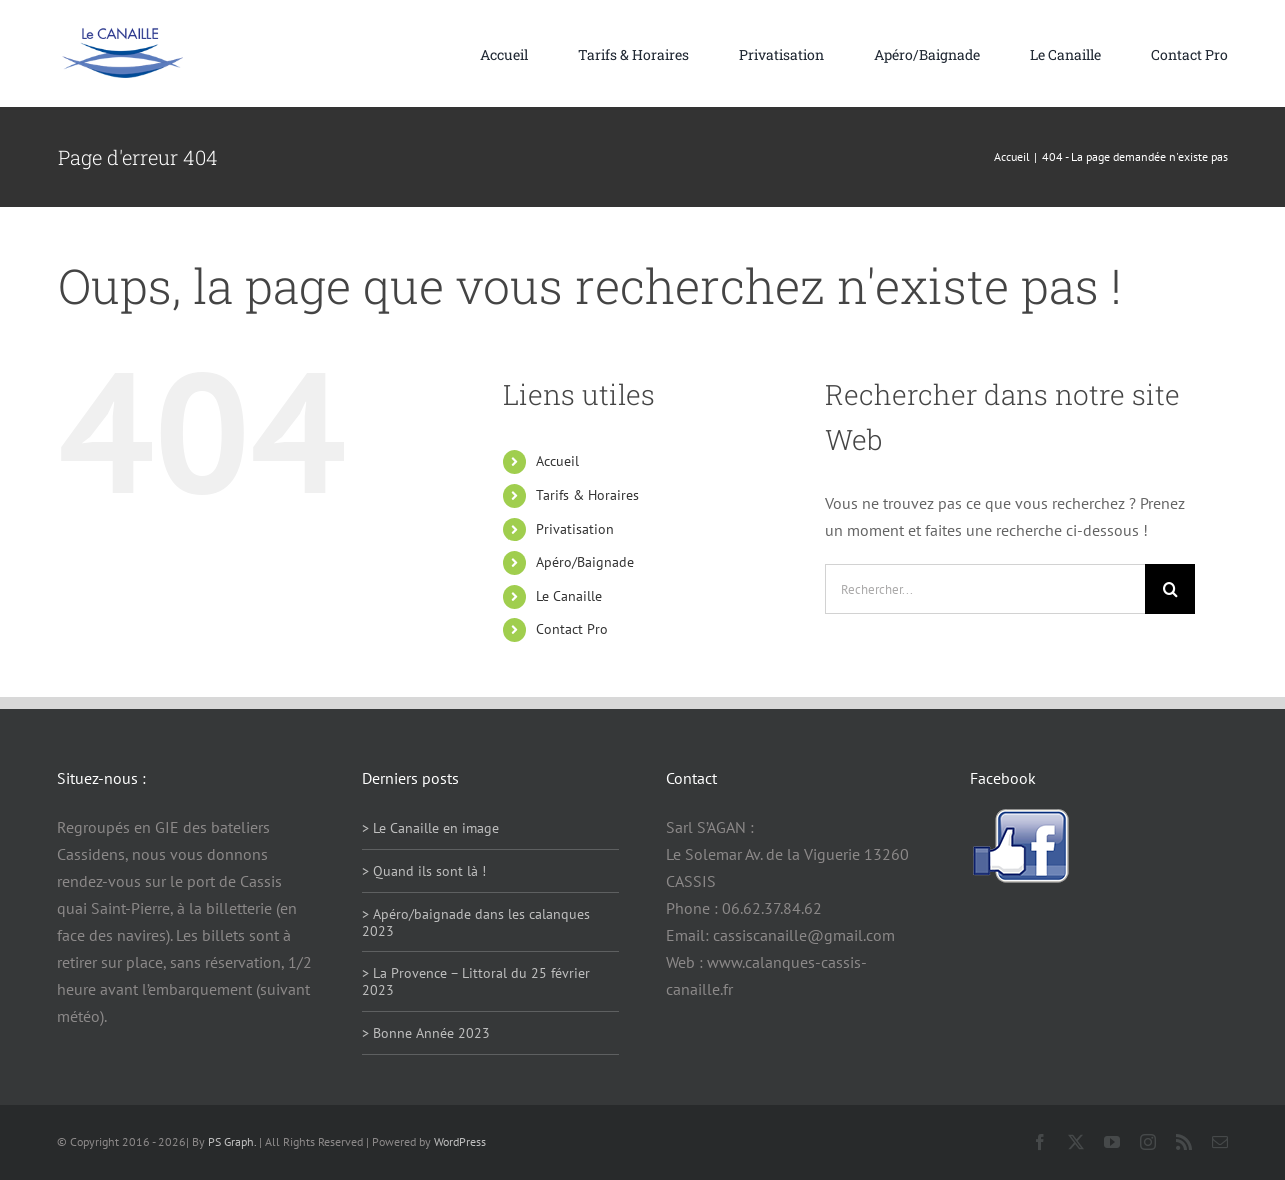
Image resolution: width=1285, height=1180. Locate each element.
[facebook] (1040, 1142)
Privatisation (575, 529)
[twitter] (1076, 1142)
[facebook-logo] (1020, 816)
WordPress (460, 1141)
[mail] (1220, 1142)
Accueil (557, 461)
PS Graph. (232, 1141)
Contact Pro (572, 629)
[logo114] (122, 35)
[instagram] (1148, 1142)
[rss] (1184, 1142)
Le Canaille (569, 596)
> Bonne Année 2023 (426, 1033)
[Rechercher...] (985, 589)
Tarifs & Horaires (587, 495)
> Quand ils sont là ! (424, 871)
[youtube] (1112, 1142)
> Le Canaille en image (430, 828)
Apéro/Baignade (585, 562)
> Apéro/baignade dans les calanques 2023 (476, 922)
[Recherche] (1170, 589)
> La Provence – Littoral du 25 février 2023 (476, 981)
